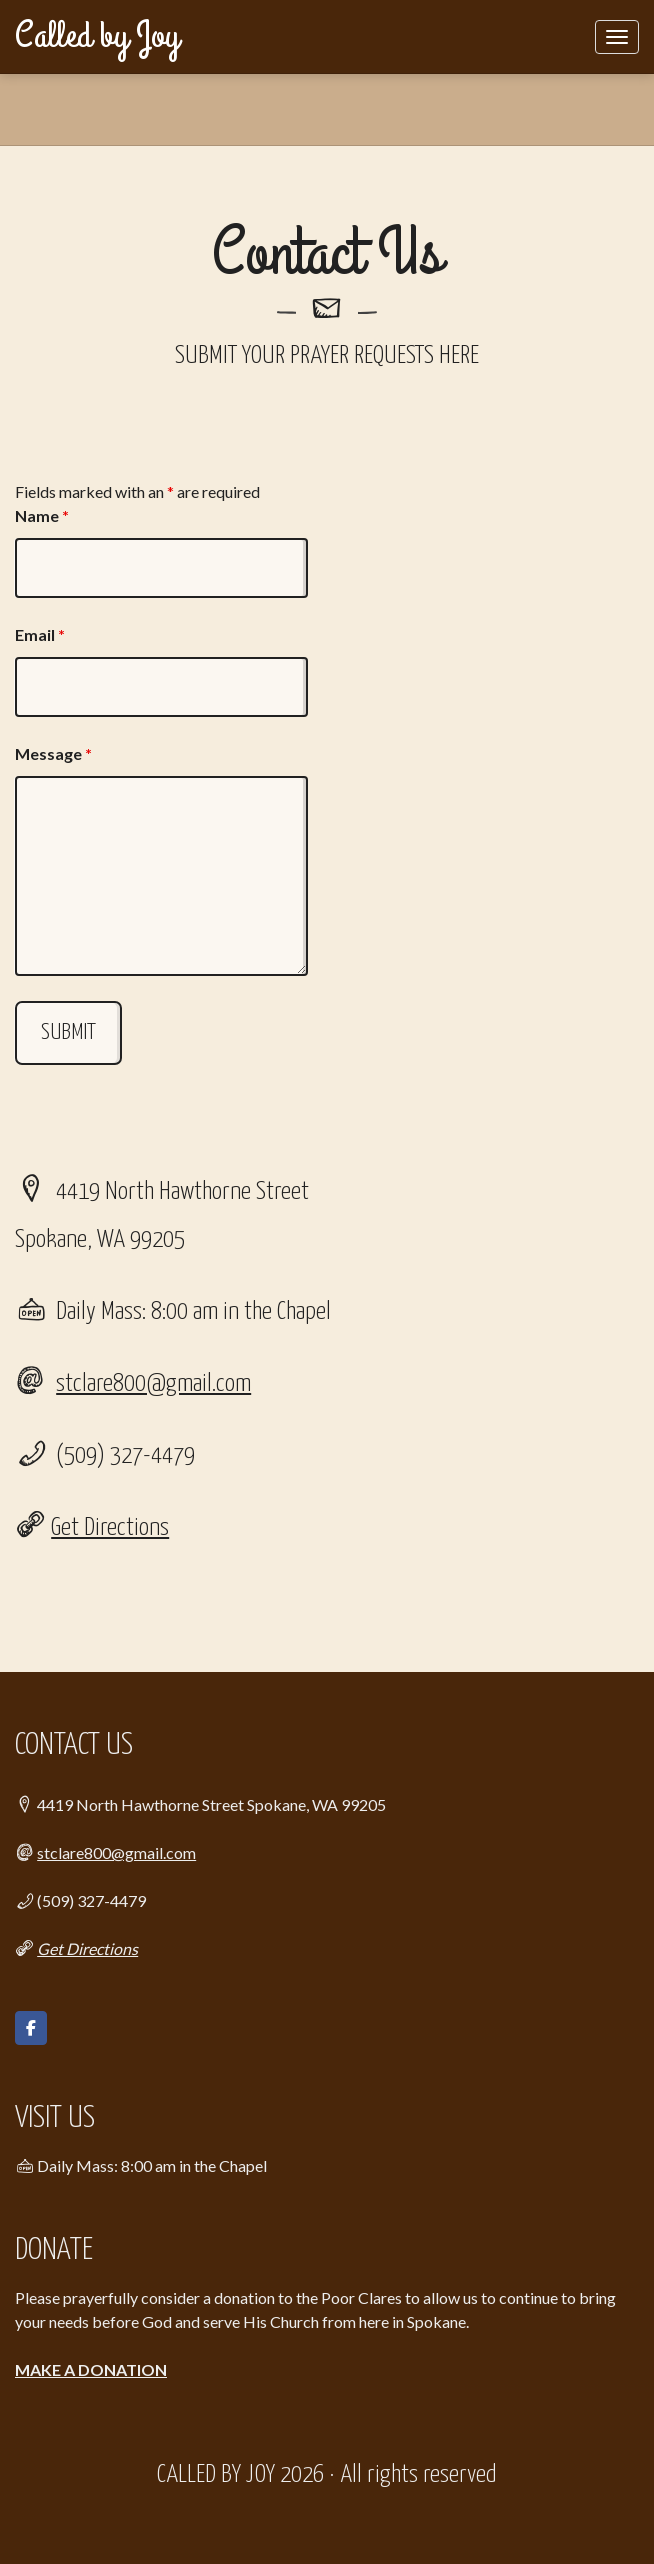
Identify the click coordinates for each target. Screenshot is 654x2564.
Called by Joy (97, 36)
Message (53, 753)
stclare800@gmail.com (153, 1384)
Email (40, 634)
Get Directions (110, 1528)
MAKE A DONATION (91, 2369)
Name (42, 515)
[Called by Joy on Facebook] (31, 2028)
